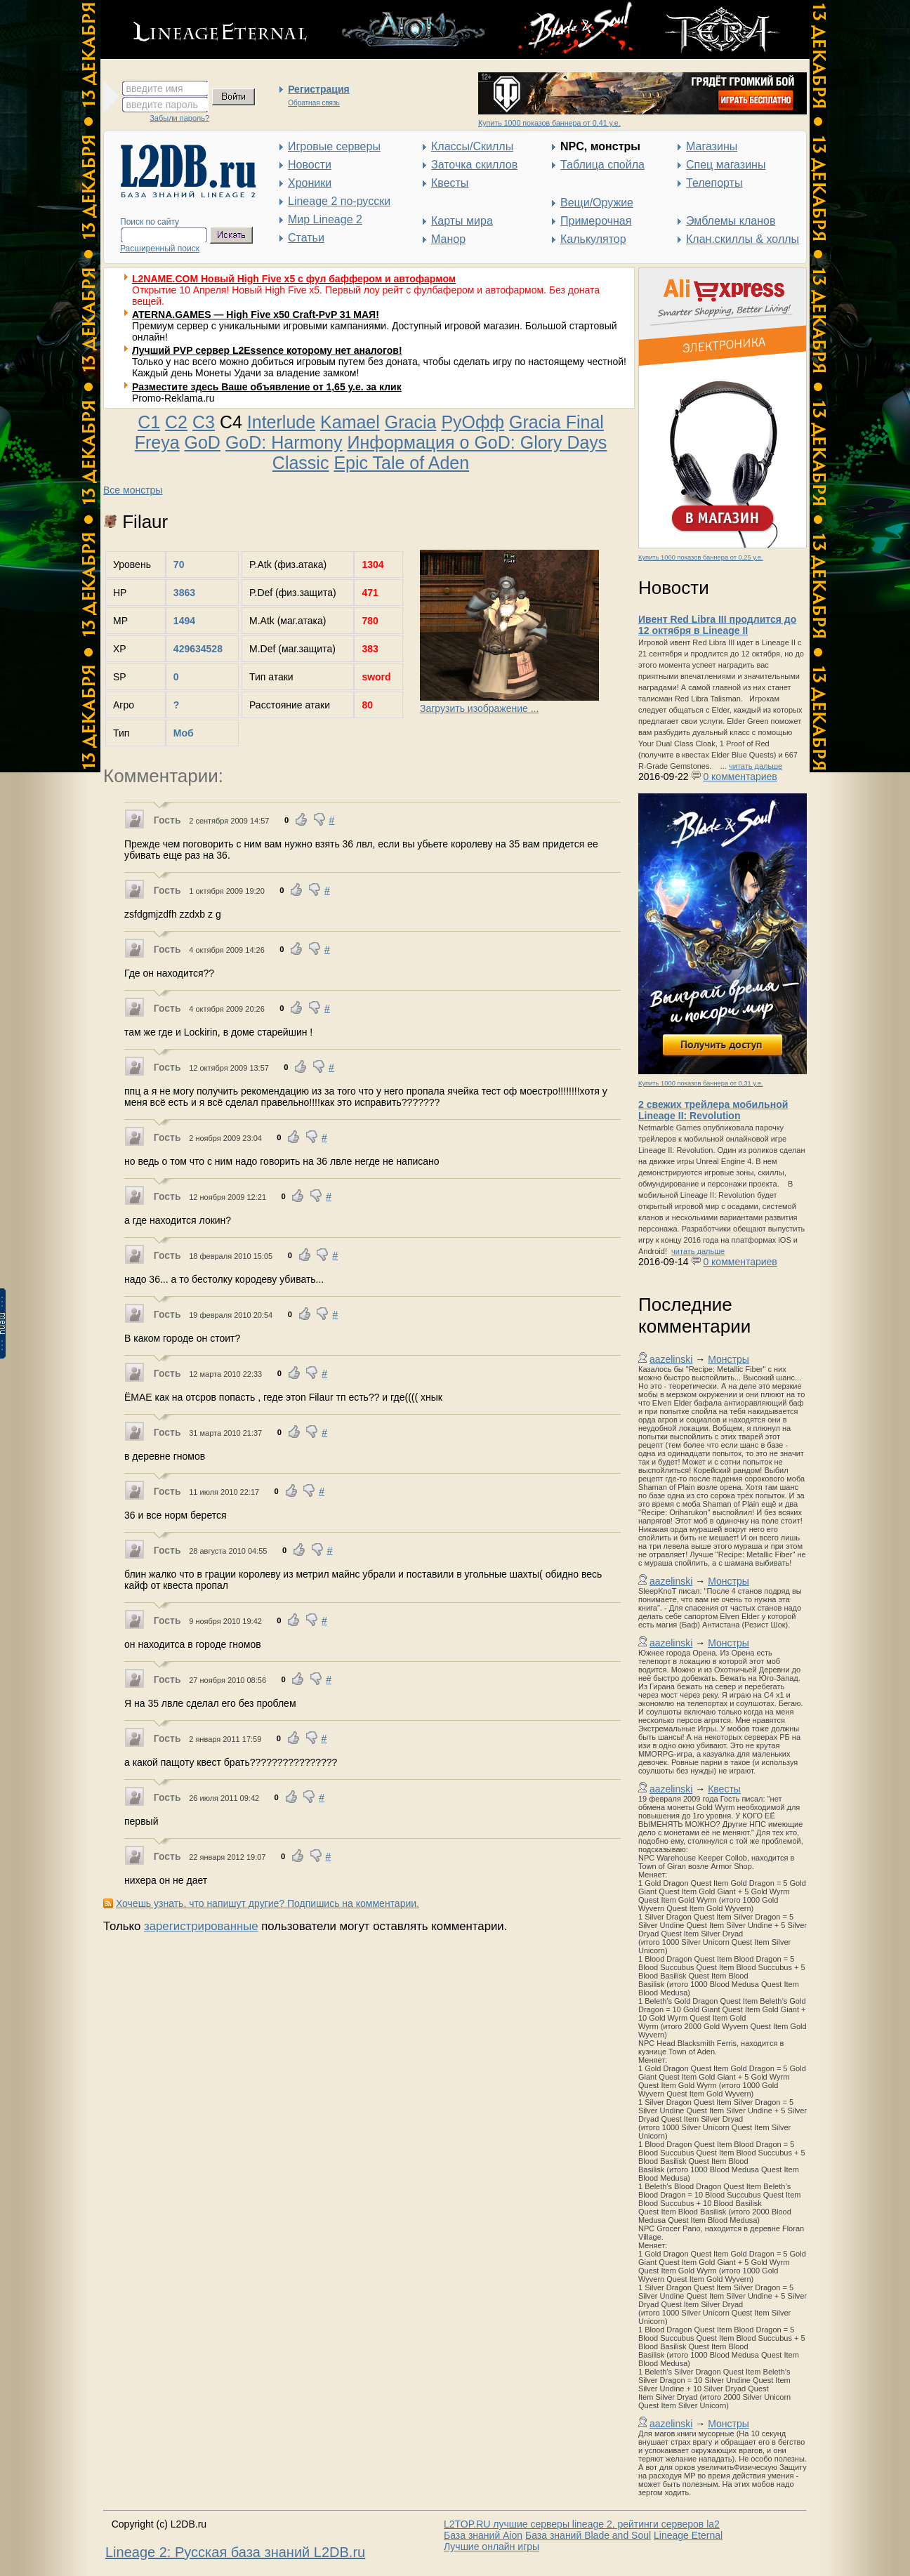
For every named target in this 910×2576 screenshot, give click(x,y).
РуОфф (472, 422)
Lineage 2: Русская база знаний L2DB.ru (235, 2552)
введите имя (154, 88)
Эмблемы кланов (730, 221)
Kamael (350, 422)
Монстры (728, 1359)
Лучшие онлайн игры (491, 2546)
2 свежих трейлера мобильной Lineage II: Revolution (713, 1110)
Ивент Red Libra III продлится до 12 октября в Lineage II (717, 625)
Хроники (309, 183)
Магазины (711, 146)
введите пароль (162, 104)
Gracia (411, 422)
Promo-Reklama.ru (173, 398)
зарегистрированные (201, 1926)
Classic (300, 463)
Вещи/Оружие (596, 203)
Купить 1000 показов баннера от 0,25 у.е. (700, 557)
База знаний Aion (483, 2535)
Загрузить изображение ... (479, 708)
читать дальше (755, 766)
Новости (309, 165)
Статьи (306, 238)
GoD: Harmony (284, 442)
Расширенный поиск (159, 248)
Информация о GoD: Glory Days (477, 442)
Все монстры (132, 490)
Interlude (281, 422)
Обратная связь (314, 103)
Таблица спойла (602, 165)
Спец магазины (725, 165)
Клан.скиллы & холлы (742, 239)
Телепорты (714, 183)
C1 (149, 422)
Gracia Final (556, 422)
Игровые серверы (334, 146)
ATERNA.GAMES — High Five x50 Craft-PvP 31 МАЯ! (255, 314)
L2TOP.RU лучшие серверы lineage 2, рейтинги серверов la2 (582, 2524)
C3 (203, 422)
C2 (176, 422)
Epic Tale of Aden (401, 463)
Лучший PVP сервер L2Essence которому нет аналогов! (267, 350)
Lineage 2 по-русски (339, 201)
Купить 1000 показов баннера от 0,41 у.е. (549, 123)
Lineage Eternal (688, 2535)
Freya (157, 442)
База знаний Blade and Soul (588, 2535)
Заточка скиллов (474, 165)
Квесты (449, 183)
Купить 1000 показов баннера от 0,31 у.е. (700, 1083)
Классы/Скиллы (472, 146)
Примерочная (595, 221)
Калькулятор (593, 239)
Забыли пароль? (179, 118)
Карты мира (462, 221)
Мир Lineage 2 (325, 219)
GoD (202, 442)
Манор (448, 239)
